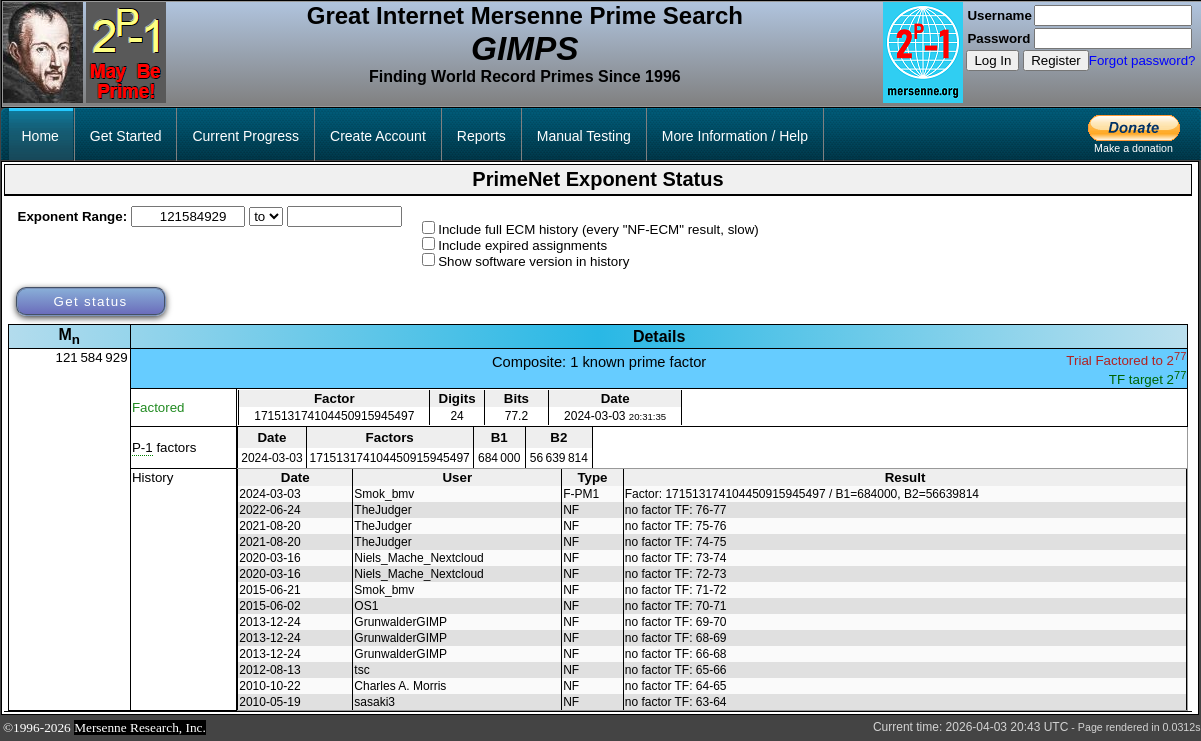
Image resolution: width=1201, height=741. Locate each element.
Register (1056, 60)
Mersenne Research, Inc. (140, 727)
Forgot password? (1142, 60)
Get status (90, 301)
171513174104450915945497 (334, 416)
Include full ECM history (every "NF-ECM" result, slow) (598, 229)
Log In (992, 60)
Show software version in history (533, 261)
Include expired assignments (522, 245)
